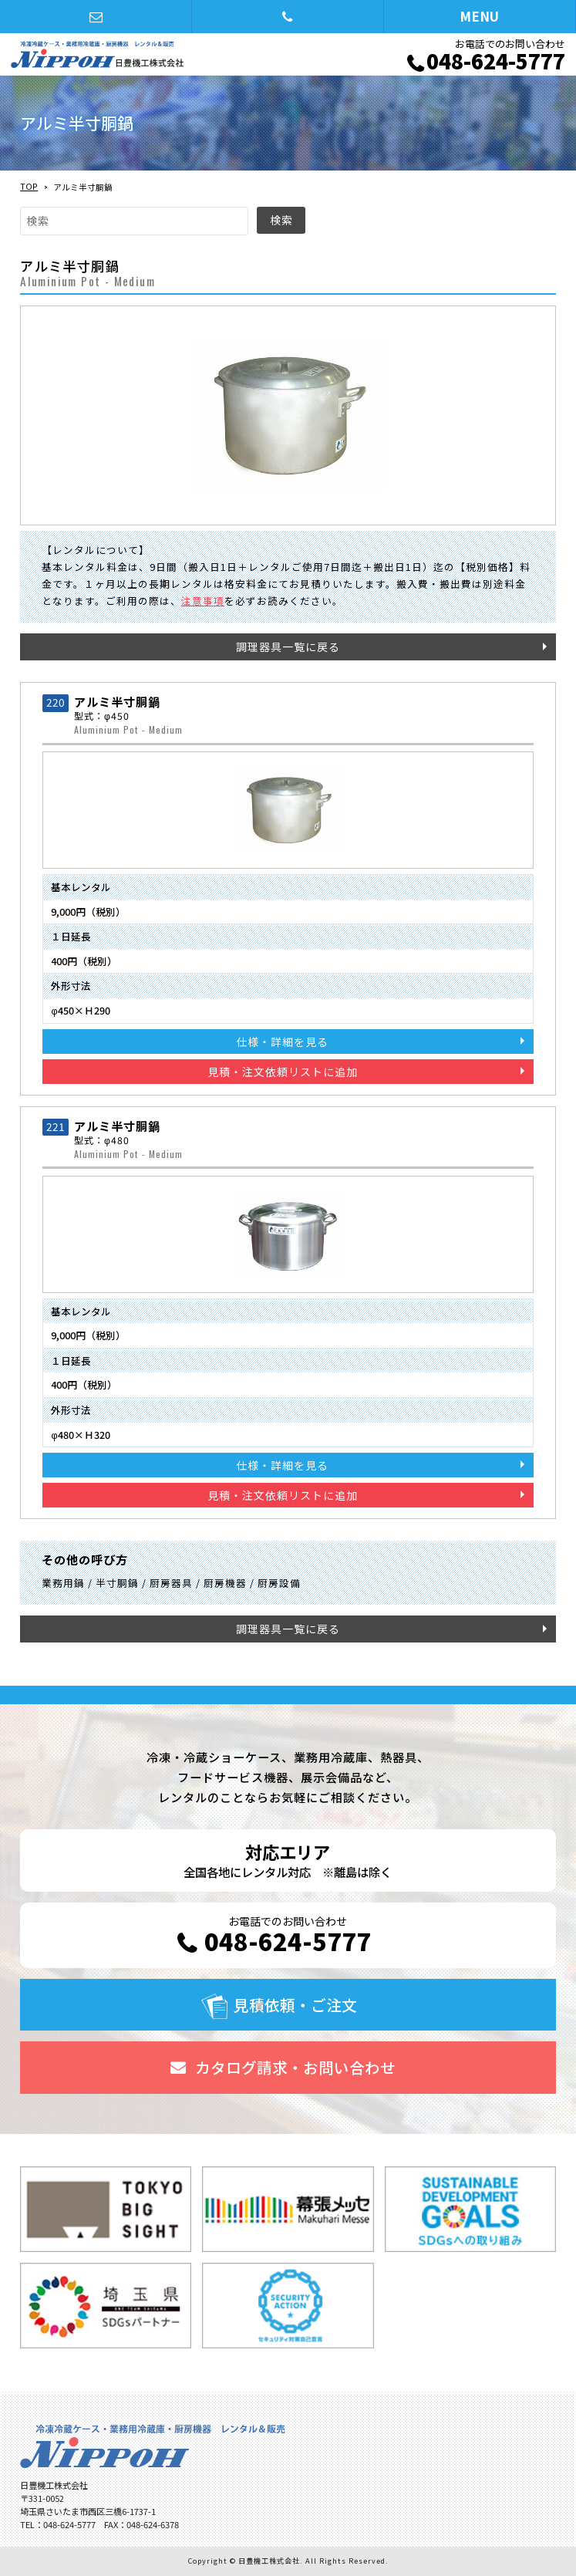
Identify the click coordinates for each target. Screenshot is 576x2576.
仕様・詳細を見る (282, 1041)
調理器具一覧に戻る (288, 646)
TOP (29, 186)
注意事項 (202, 600)
